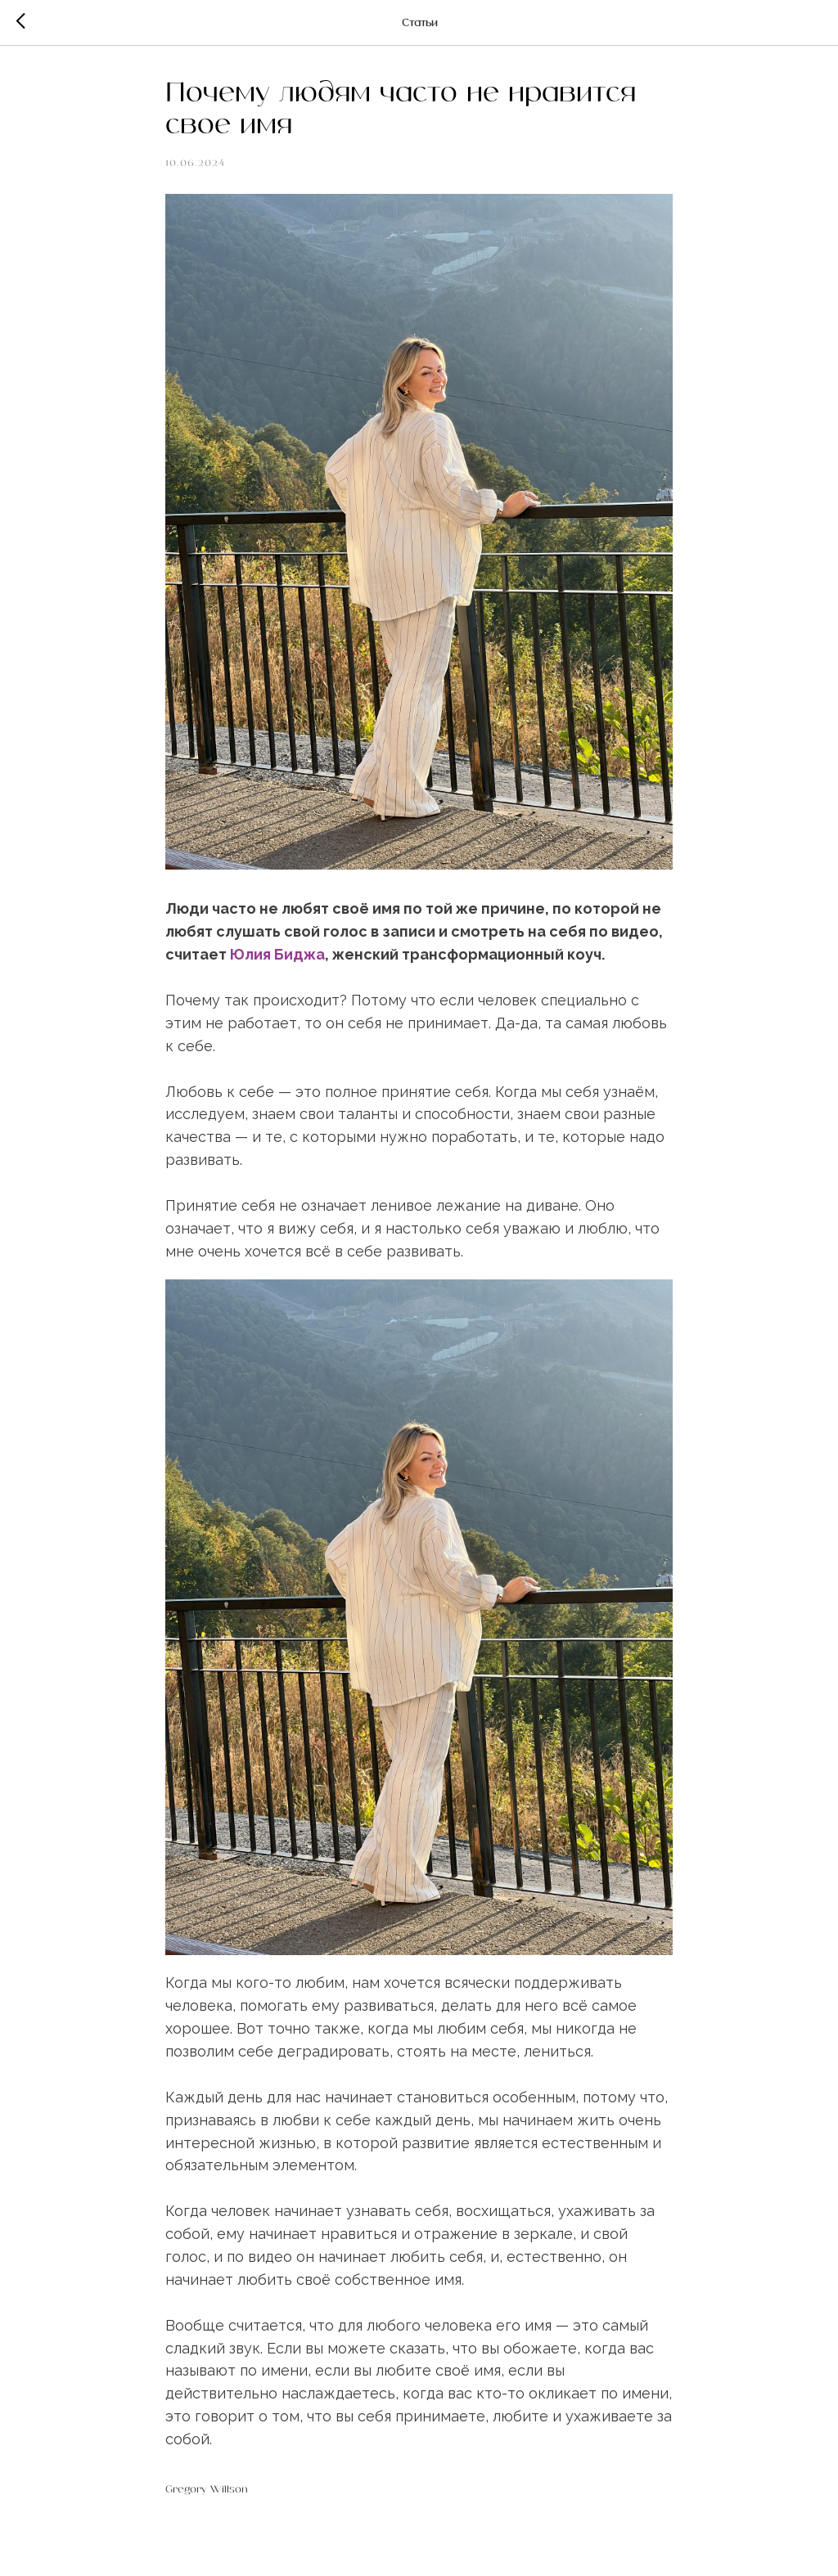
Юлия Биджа (277, 954)
